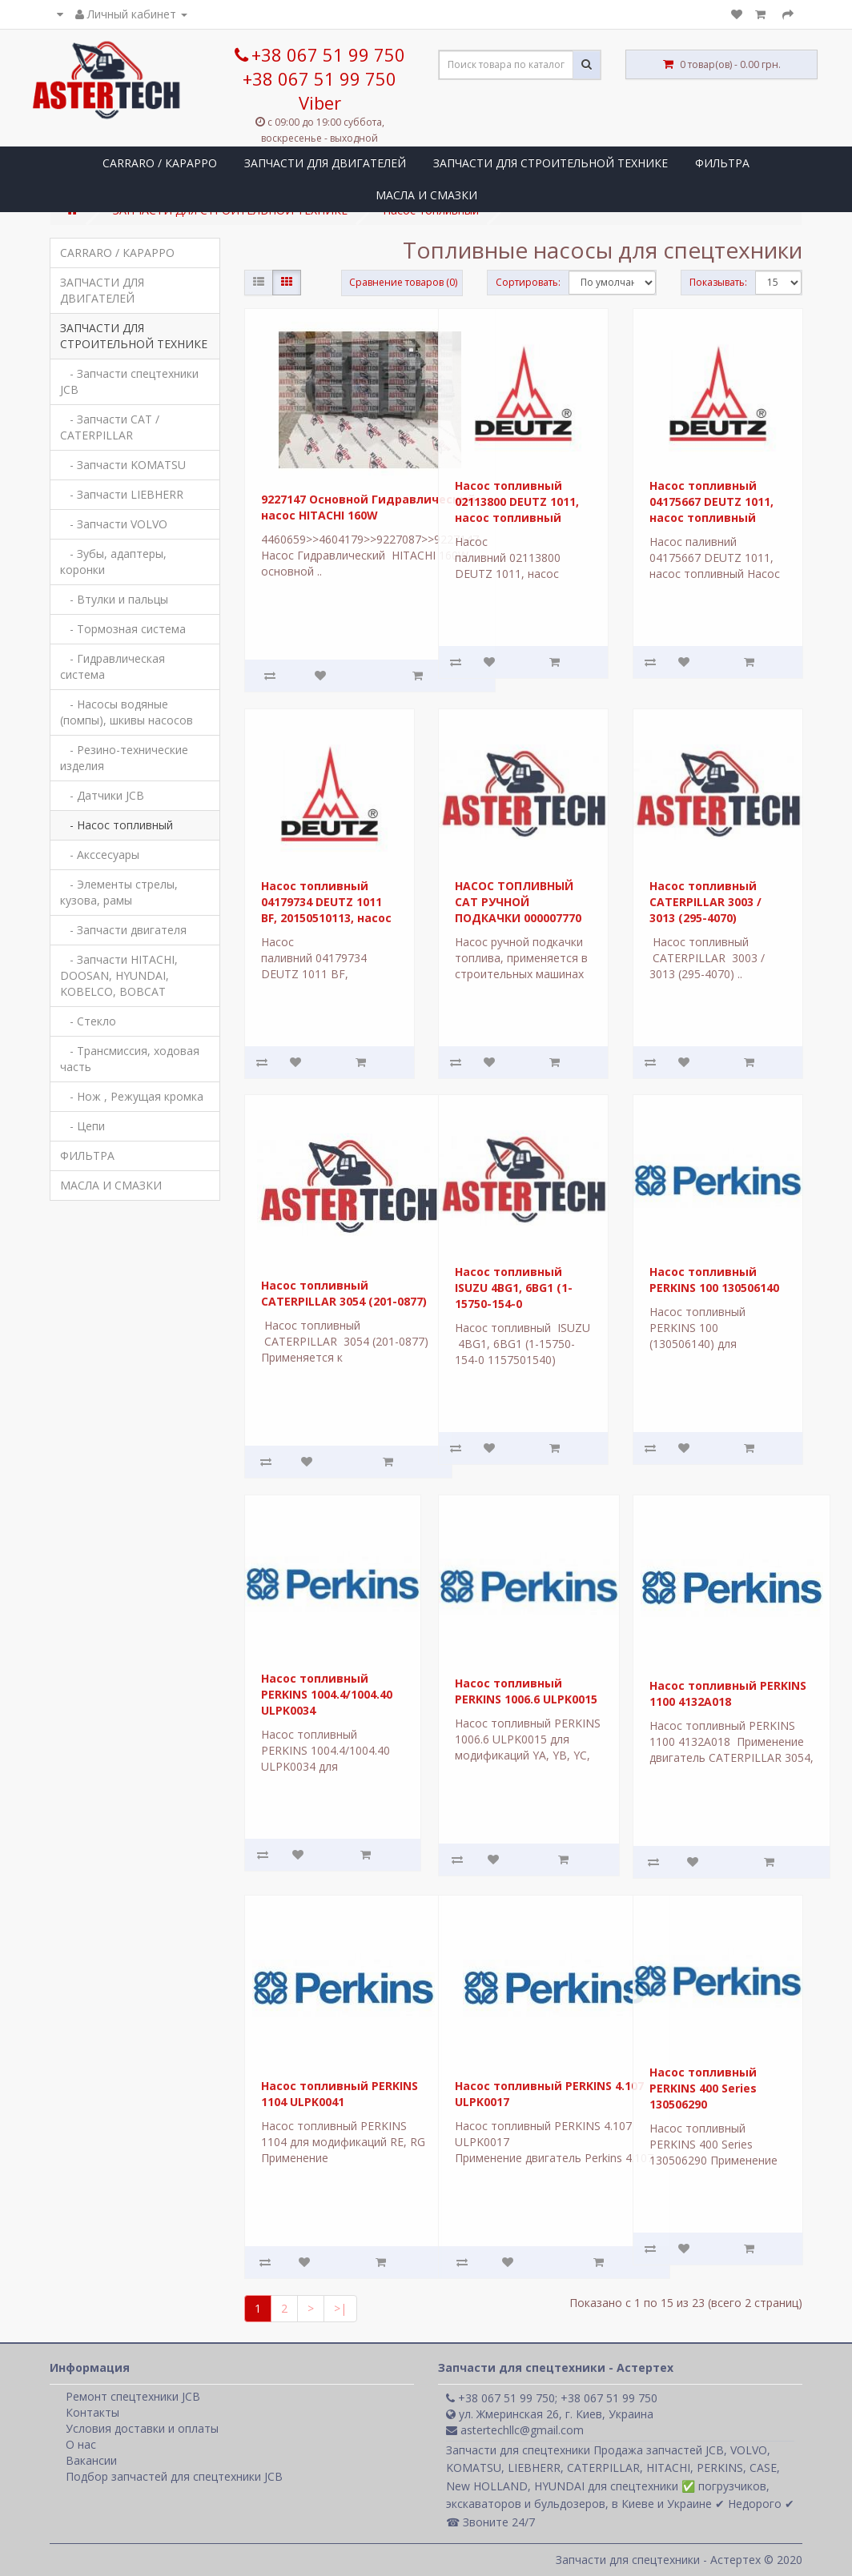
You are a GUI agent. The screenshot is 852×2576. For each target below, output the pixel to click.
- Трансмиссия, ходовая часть (129, 1058)
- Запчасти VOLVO (113, 524)
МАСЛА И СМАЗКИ (426, 195)
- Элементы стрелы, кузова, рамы (119, 892)
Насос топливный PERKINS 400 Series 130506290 (703, 2088)
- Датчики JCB (102, 795)
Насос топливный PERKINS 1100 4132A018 (727, 1693)
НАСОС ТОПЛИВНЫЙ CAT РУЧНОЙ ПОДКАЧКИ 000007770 (518, 901)
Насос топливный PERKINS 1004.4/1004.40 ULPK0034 (326, 1694)
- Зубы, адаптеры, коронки (113, 561)
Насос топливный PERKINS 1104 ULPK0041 (339, 2093)
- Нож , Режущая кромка (131, 1096)
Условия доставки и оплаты (142, 2428)
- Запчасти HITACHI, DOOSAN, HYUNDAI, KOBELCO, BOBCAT (119, 975)
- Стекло (88, 1021)
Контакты (92, 2412)
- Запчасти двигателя (123, 929)
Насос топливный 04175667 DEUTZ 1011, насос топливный (711, 500)
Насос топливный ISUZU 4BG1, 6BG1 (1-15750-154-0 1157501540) (514, 1295)
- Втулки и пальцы (114, 599)
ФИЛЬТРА (722, 163)
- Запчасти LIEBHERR (121, 494)
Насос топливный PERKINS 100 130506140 (714, 1279)
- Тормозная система (123, 628)
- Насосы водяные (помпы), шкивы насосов (126, 712)
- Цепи (82, 1126)
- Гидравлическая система (112, 666)
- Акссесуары (99, 854)
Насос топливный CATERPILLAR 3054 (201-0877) (344, 1293)
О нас (81, 2444)
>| (340, 2308)
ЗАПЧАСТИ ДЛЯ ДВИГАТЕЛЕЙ (325, 163)
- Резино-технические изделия (124, 757)
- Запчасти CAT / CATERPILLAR (109, 427)
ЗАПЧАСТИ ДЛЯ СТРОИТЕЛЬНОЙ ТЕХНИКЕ (550, 163)
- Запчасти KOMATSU (123, 464)
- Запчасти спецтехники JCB (129, 381)
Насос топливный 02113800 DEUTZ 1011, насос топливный (517, 500)
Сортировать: (528, 282)
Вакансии (91, 2460)
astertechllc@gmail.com (515, 2430)
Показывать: (718, 282)
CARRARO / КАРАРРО (159, 163)
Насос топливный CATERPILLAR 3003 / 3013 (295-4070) (705, 901)
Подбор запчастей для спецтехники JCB (174, 2476)
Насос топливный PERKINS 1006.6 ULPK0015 (526, 1691)
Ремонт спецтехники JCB (133, 2396)
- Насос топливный (116, 825)
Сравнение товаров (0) (403, 282)
